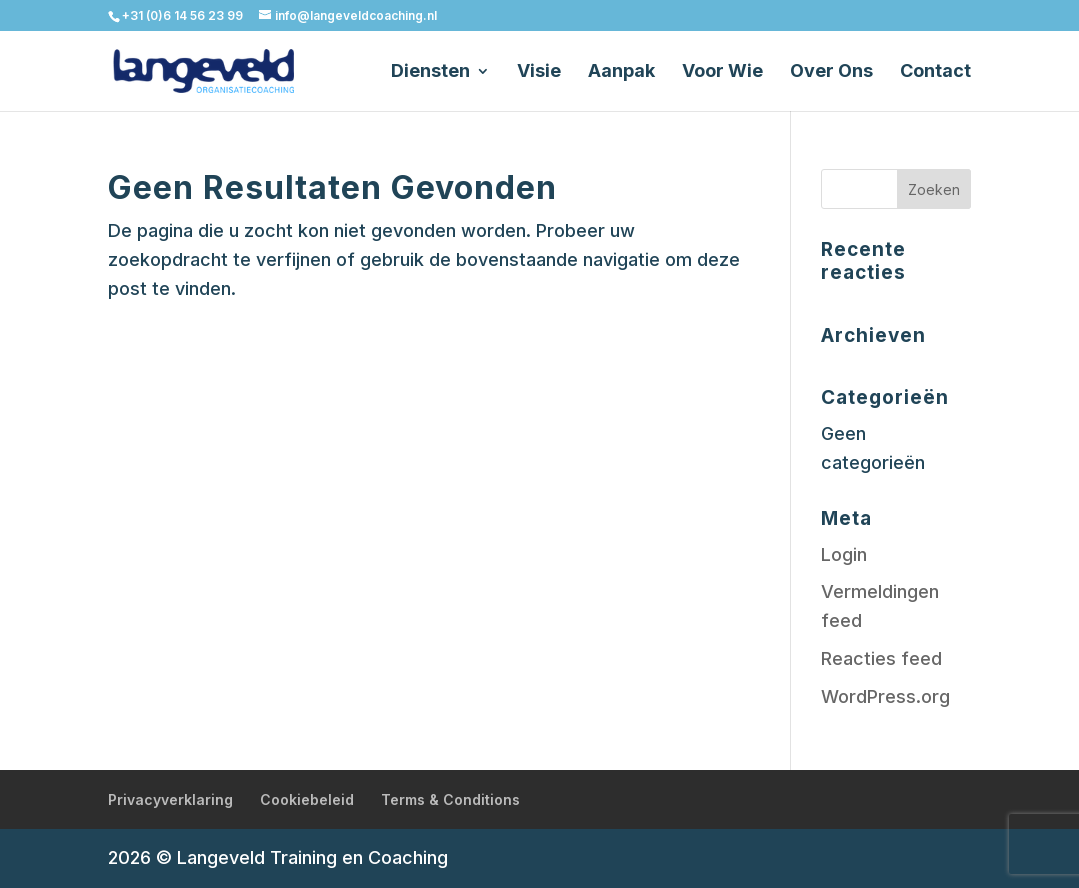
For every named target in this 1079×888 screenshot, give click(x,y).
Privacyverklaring (170, 799)
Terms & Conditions (450, 799)
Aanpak (621, 72)
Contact (935, 72)
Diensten (430, 72)
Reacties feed (881, 658)
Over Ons (831, 72)
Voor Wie (722, 72)
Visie (539, 72)
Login (844, 554)
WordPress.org (885, 696)
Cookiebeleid (307, 799)
